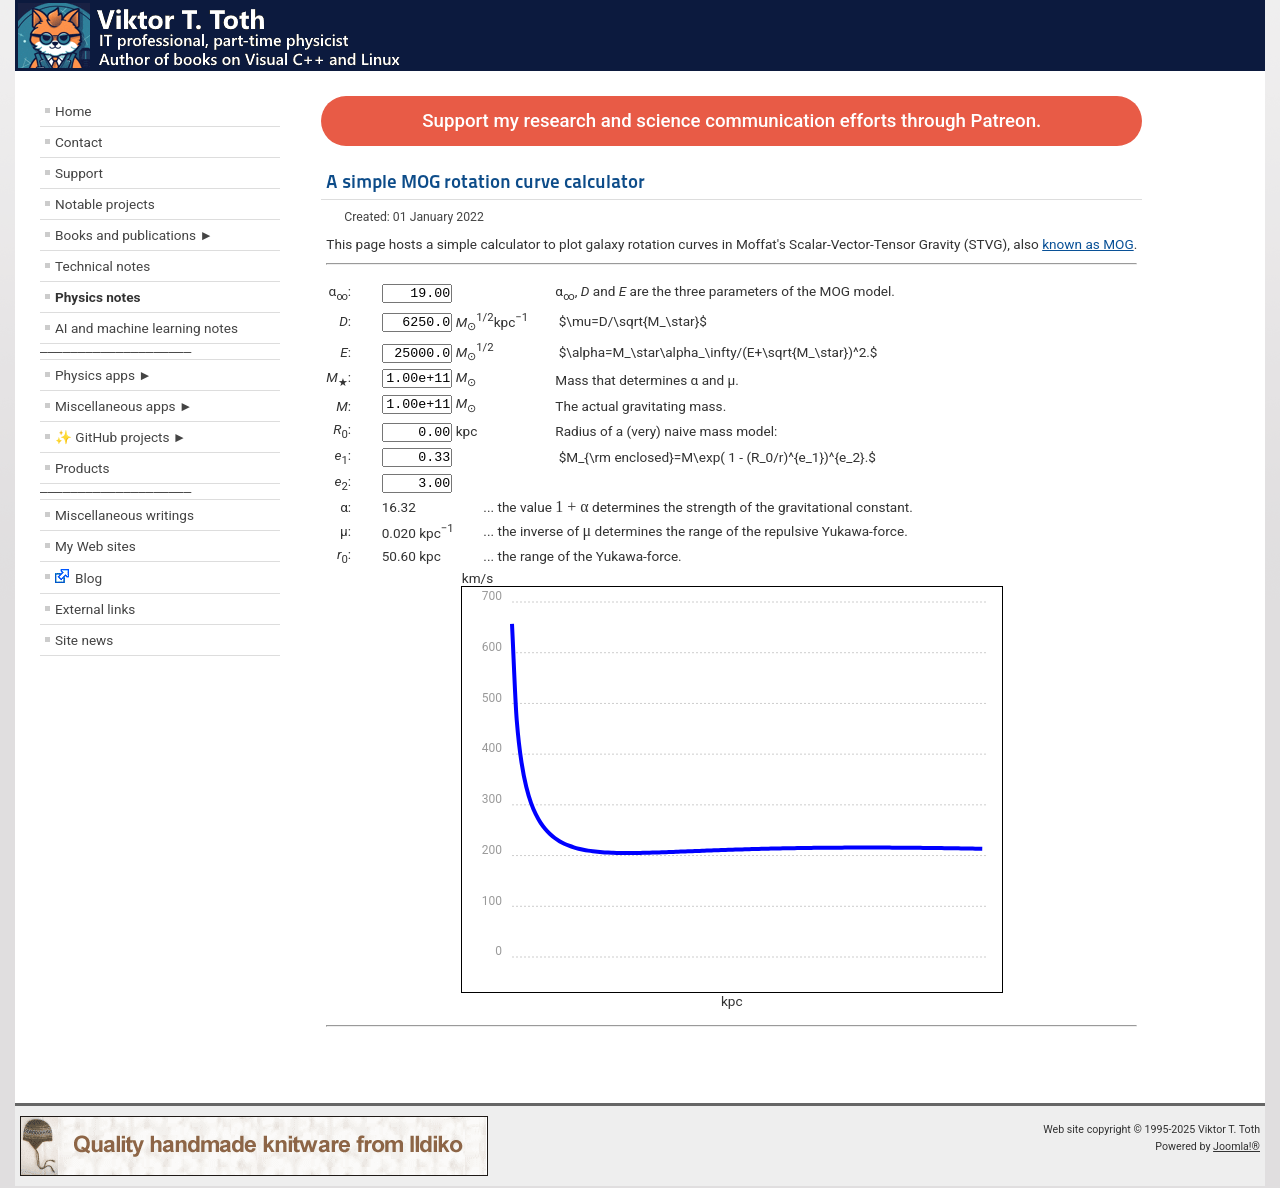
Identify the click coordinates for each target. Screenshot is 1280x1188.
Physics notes (97, 297)
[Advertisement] (160, 809)
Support (79, 173)
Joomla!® (1236, 1148)
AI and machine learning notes (146, 328)
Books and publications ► (134, 235)
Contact (79, 142)
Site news (84, 640)
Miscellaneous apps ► (123, 406)
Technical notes (102, 266)
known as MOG (1088, 244)
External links (95, 609)
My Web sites (95, 546)
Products (82, 468)
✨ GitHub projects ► (120, 437)
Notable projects (105, 204)
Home (73, 111)
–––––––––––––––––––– (115, 351)
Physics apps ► (103, 375)
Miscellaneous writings (124, 515)
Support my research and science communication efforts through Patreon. (731, 121)
